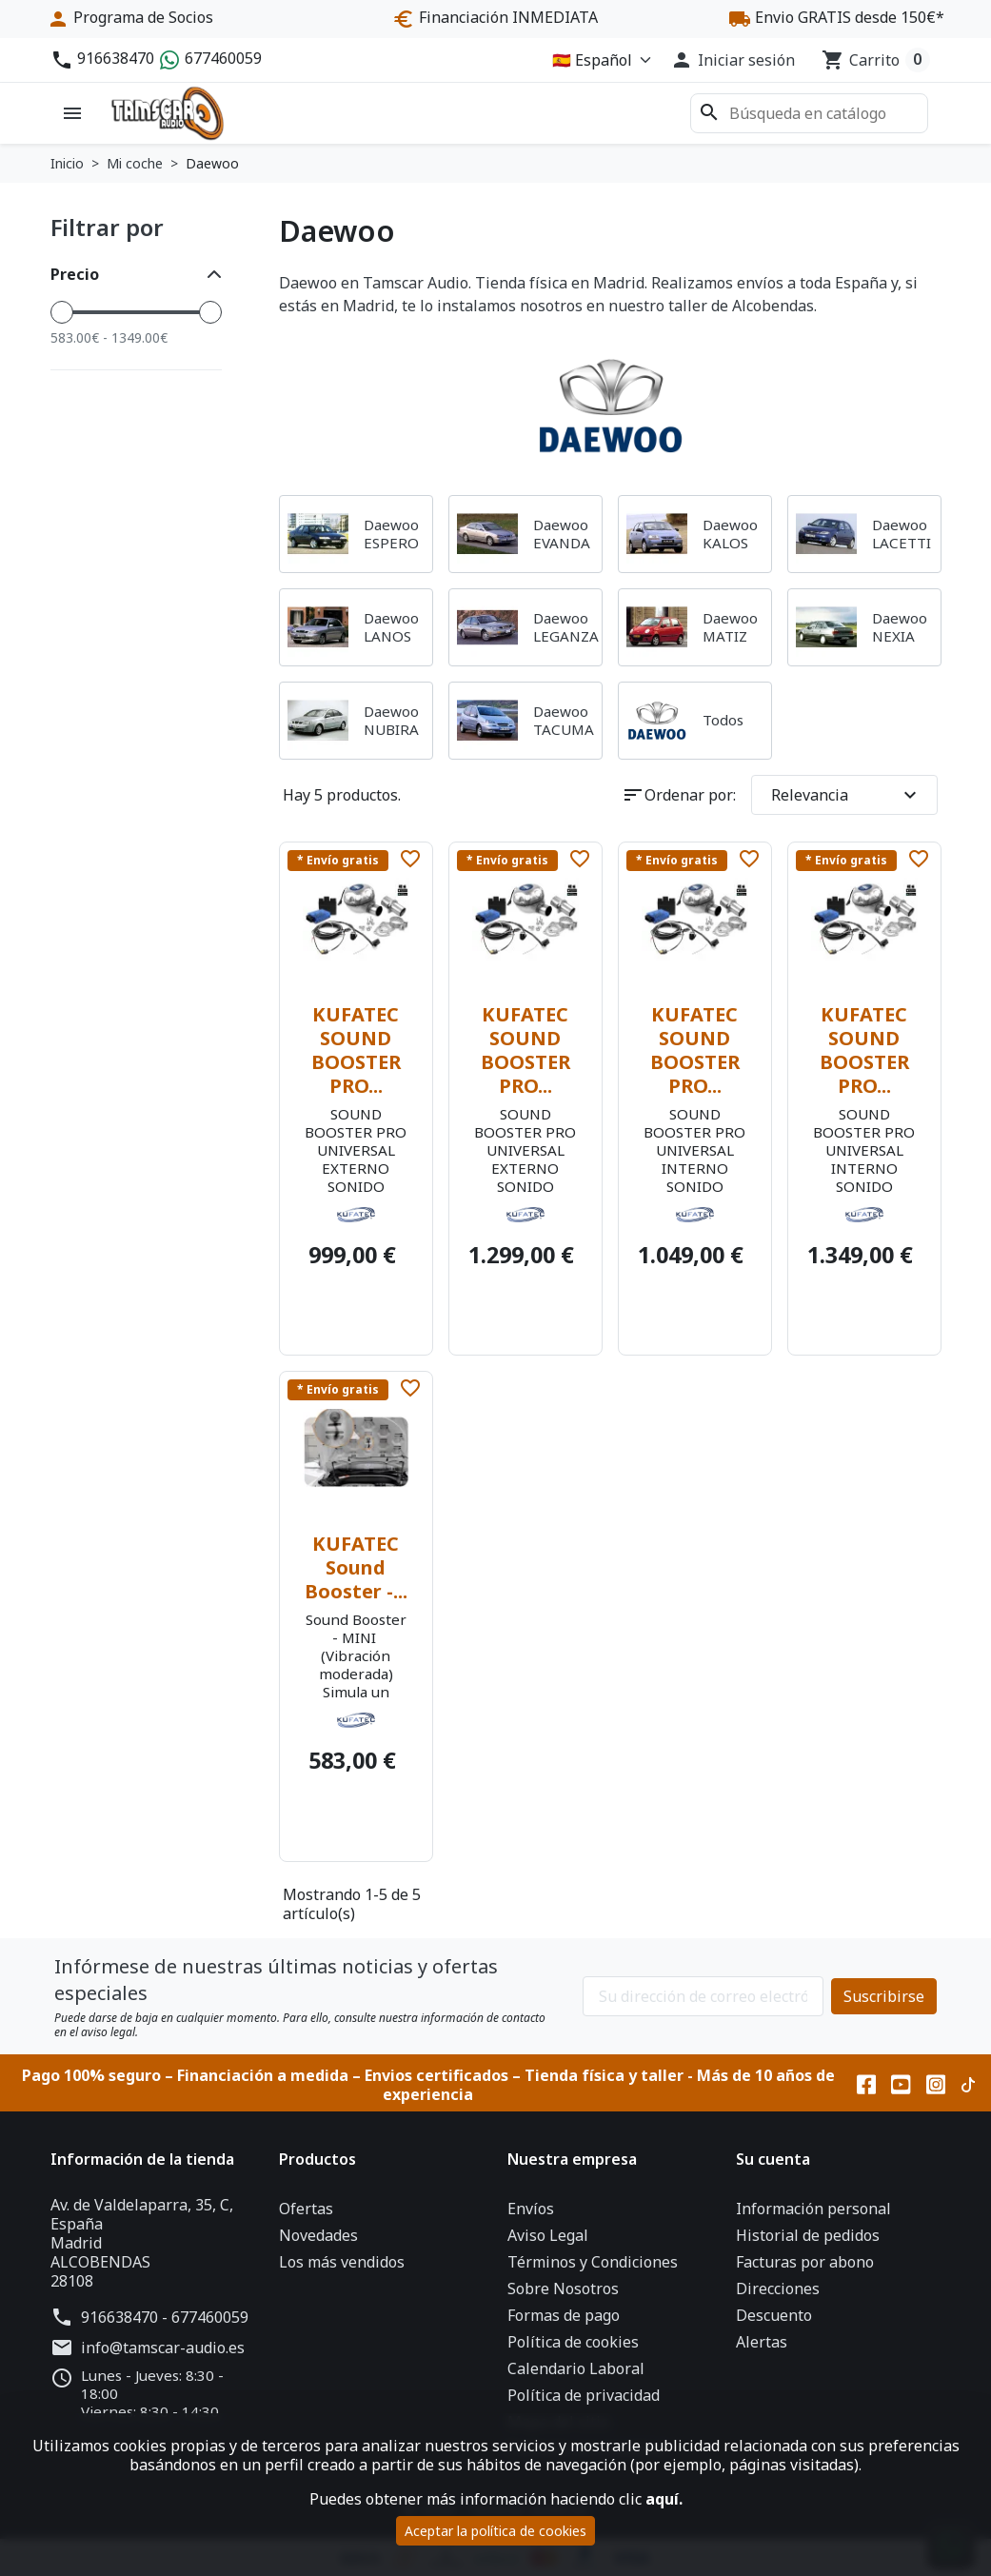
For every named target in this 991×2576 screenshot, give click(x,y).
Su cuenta (773, 2159)
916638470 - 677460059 (164, 2317)
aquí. (664, 2498)
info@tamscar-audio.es (163, 2347)
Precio (74, 274)
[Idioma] (598, 60)
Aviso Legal (547, 2235)
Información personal (813, 2208)
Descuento (774, 2315)
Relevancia (846, 794)
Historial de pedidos (808, 2235)
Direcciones (778, 2288)
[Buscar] (809, 113)
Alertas (761, 2341)
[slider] (61, 312)
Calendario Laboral (575, 2368)
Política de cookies (573, 2341)
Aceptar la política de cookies (495, 2531)
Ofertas (306, 2208)
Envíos (530, 2208)
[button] (732, 60)
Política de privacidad (583, 2395)
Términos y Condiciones (592, 2261)
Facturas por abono (805, 2261)
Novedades (318, 2235)
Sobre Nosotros (563, 2288)
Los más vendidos (342, 2261)
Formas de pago (563, 2315)
